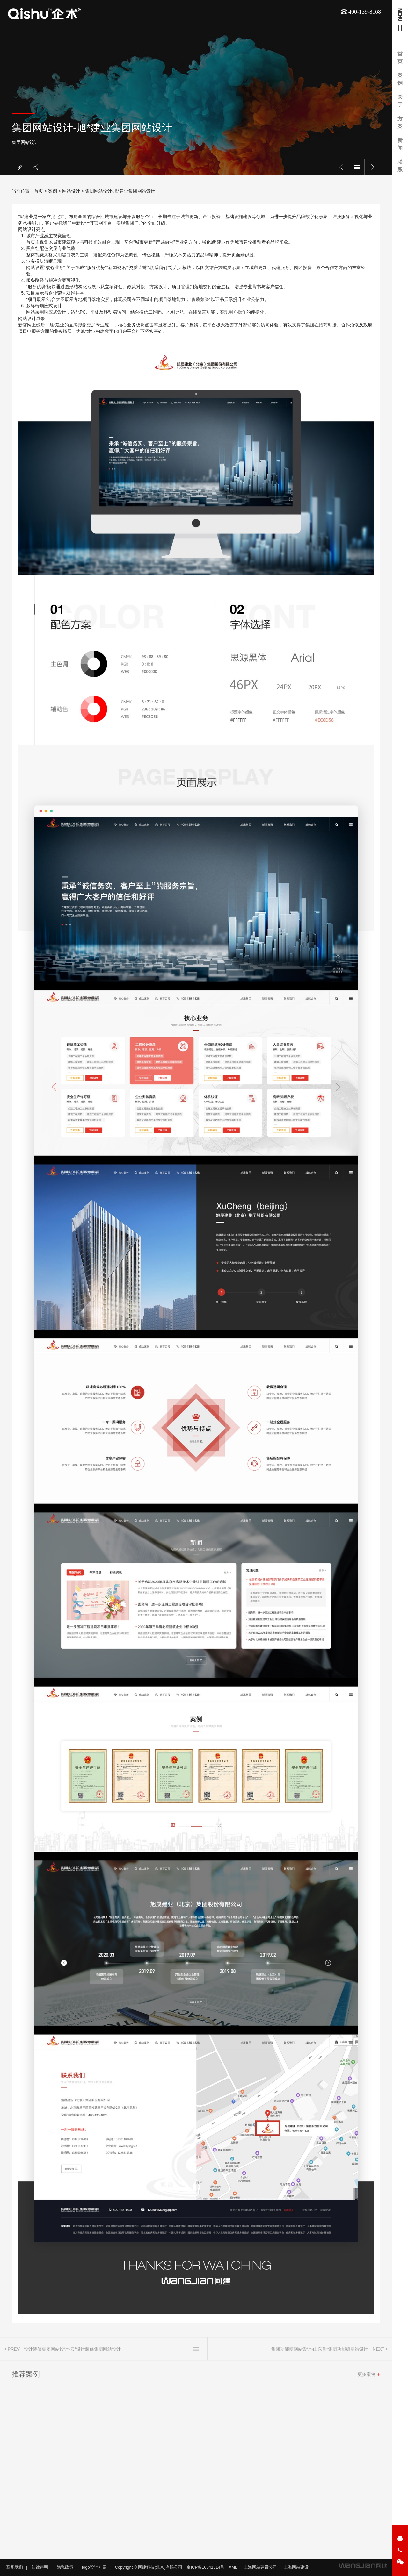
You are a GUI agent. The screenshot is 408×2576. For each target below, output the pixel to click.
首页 (38, 191)
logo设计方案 (94, 2567)
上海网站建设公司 (260, 2567)
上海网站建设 (296, 2567)
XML (233, 2567)
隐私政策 (65, 2567)
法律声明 (40, 2567)
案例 (52, 191)
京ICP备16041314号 (205, 2567)
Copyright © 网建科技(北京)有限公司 (148, 2567)
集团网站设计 (61, 142)
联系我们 (14, 2567)
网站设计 (71, 191)
